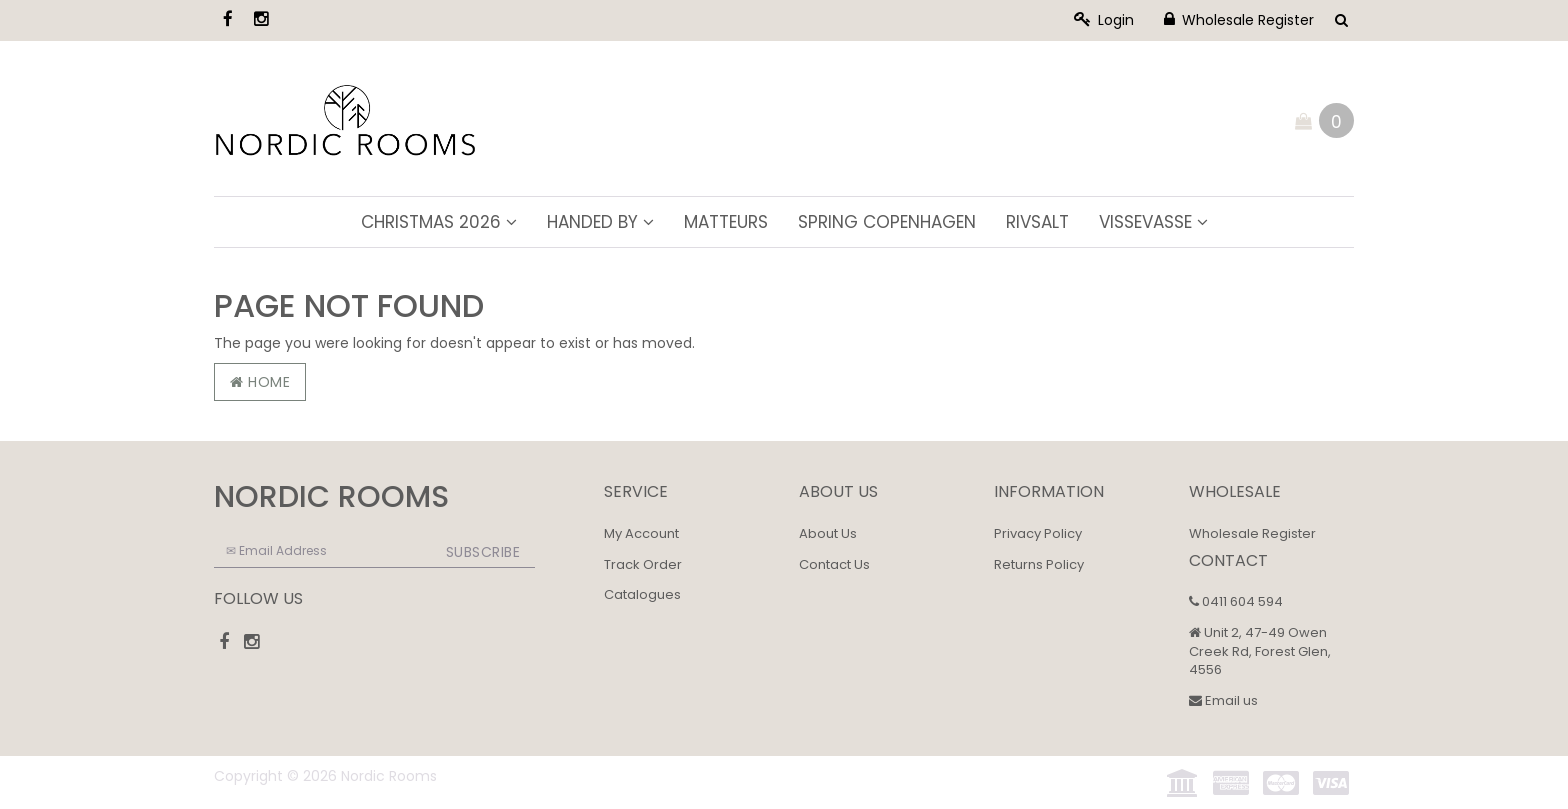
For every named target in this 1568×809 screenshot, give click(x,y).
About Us (828, 533)
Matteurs (726, 222)
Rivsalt (1037, 222)
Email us (1223, 700)
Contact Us (834, 564)
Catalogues (642, 594)
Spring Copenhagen (887, 222)
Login (1104, 20)
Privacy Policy (1038, 533)
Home (260, 382)
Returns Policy (1039, 564)
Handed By (600, 222)
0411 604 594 (1236, 601)
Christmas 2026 (439, 222)
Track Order (643, 564)
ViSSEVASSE (1153, 222)
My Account (641, 533)
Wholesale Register (1239, 20)
